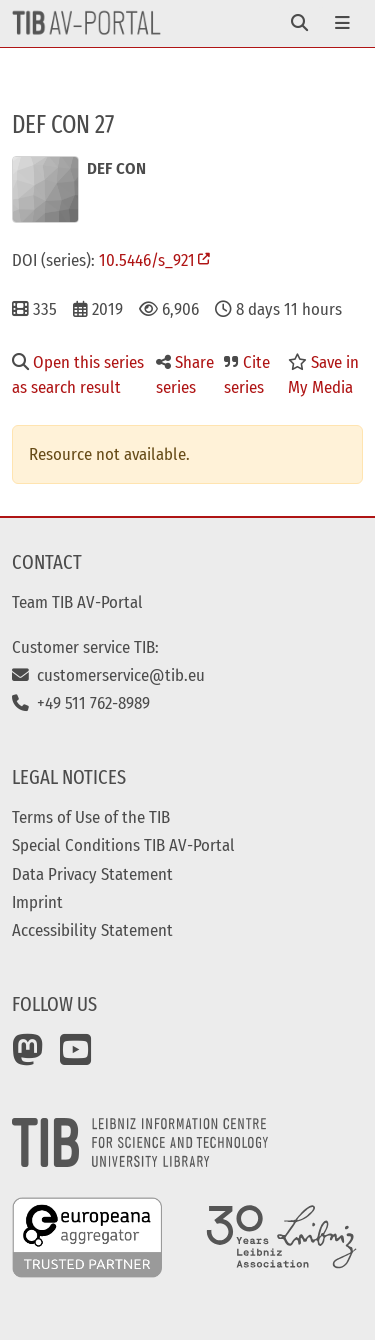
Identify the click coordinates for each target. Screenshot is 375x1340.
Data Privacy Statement (92, 874)
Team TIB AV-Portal (77, 602)
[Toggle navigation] (299, 23)
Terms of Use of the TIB (91, 817)
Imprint (37, 902)
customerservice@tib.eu (108, 675)
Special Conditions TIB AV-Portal (123, 845)
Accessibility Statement (92, 930)
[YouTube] (76, 1057)
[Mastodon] (28, 1057)
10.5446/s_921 (147, 260)
